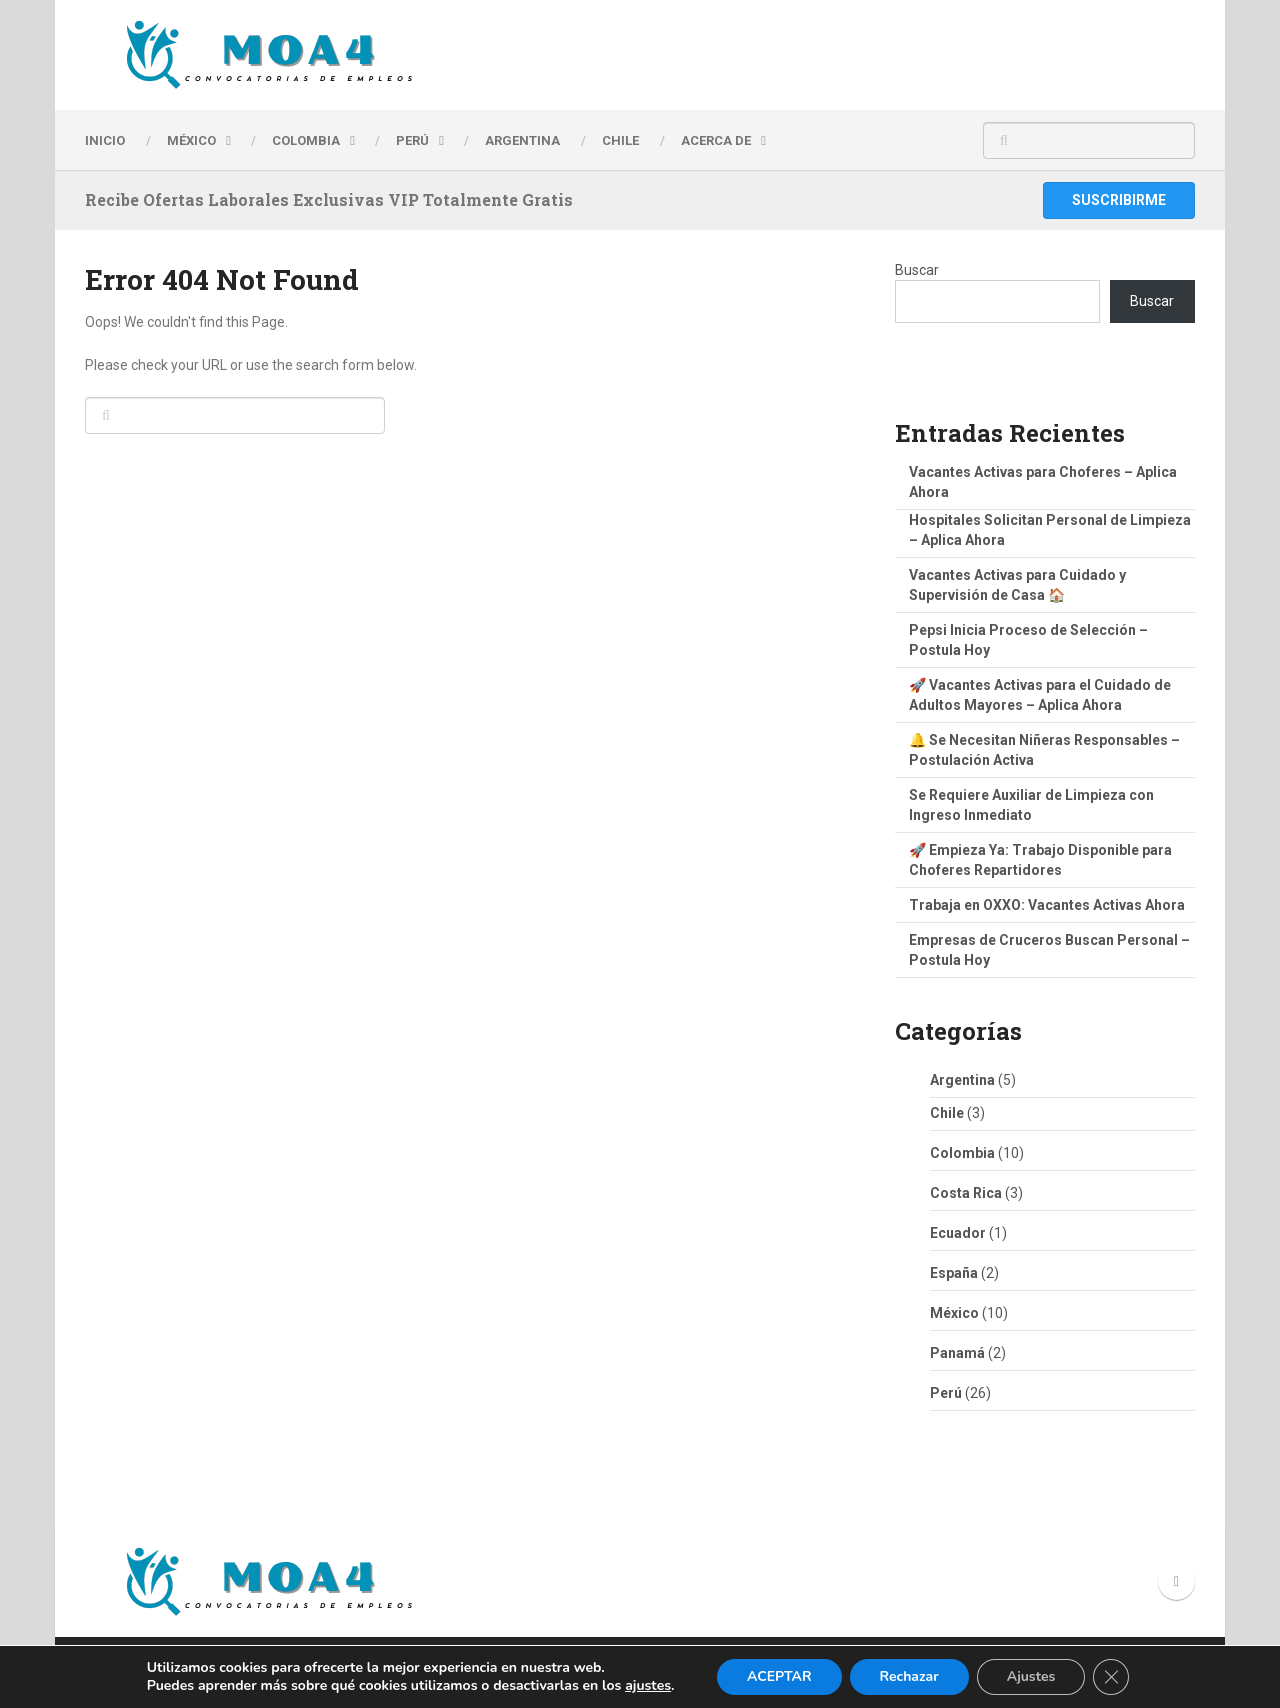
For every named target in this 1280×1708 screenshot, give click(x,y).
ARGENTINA (522, 140)
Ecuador (958, 1233)
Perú (946, 1393)
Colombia (306, 140)
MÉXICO (191, 140)
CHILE (620, 140)
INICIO (105, 140)
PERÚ (412, 140)
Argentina (962, 1080)
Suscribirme (1119, 200)
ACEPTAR (779, 1676)
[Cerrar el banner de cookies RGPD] (1111, 1677)
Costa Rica (966, 1193)
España (954, 1273)
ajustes (648, 1686)
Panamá (957, 1353)
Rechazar (909, 1676)
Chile (947, 1113)
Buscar (917, 270)
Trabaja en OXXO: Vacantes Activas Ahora (1047, 905)
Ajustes (1031, 1676)
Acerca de (716, 140)
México (954, 1313)
